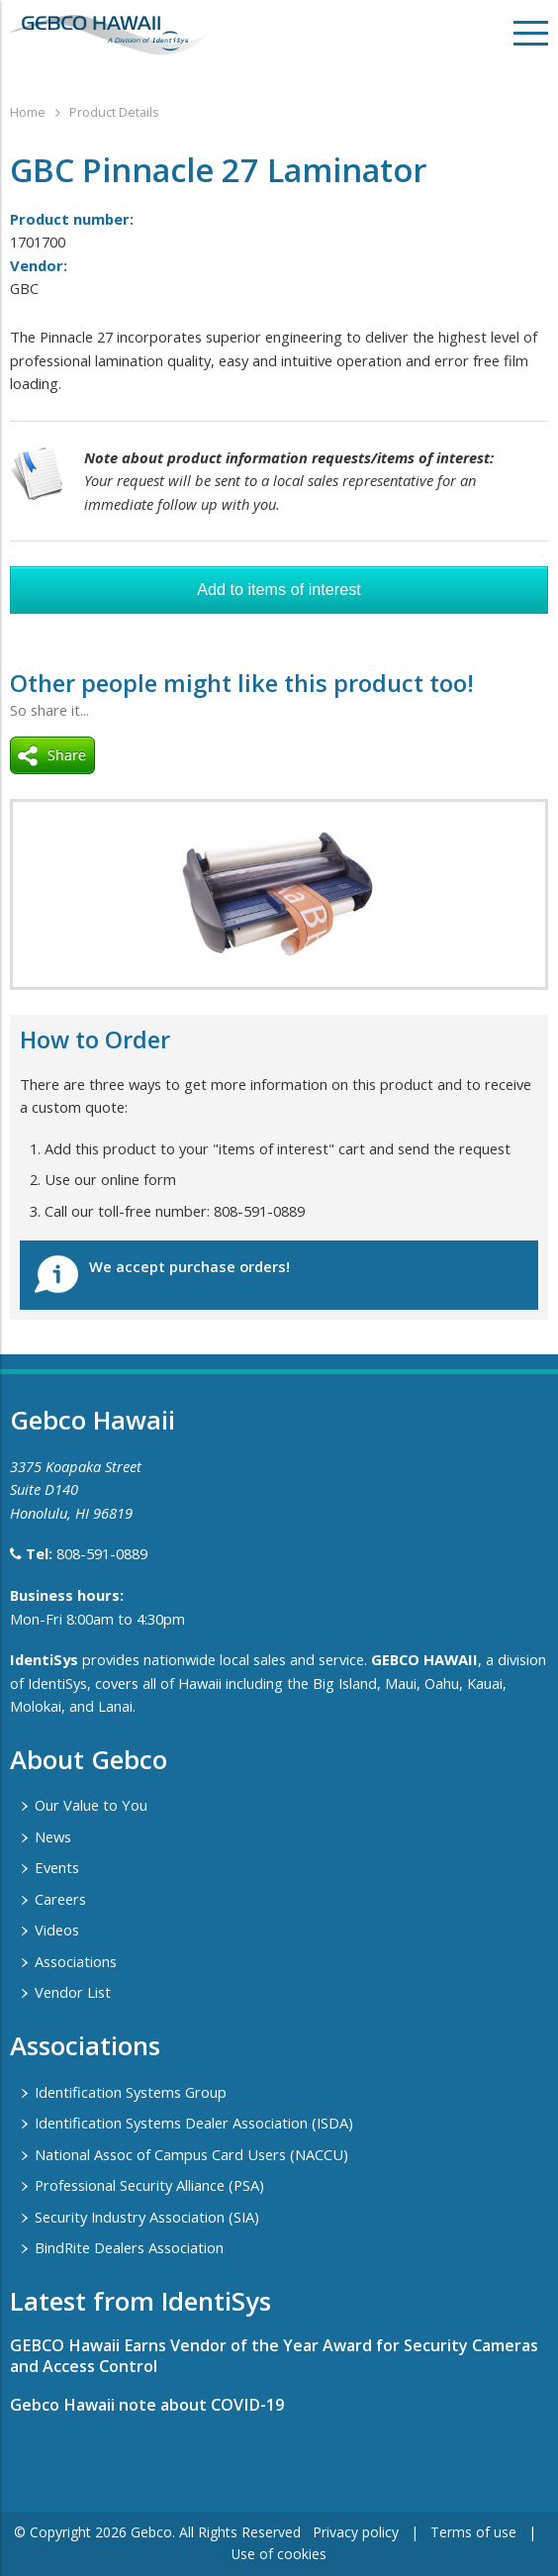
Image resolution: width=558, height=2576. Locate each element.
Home (28, 112)
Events (57, 1867)
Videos (57, 1929)
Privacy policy (356, 2532)
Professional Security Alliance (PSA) (149, 2185)
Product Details (113, 112)
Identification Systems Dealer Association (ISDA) (194, 2122)
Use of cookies (279, 2553)
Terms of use (473, 2532)
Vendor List (73, 1992)
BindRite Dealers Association (129, 2247)
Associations (76, 1961)
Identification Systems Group (131, 2092)
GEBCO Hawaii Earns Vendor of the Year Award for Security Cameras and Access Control (274, 2355)
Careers (60, 1899)
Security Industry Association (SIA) (147, 2217)
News (53, 1836)
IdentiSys (44, 1659)
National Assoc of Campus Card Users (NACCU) (191, 2154)
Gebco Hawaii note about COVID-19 (147, 2405)
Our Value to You (91, 1805)
